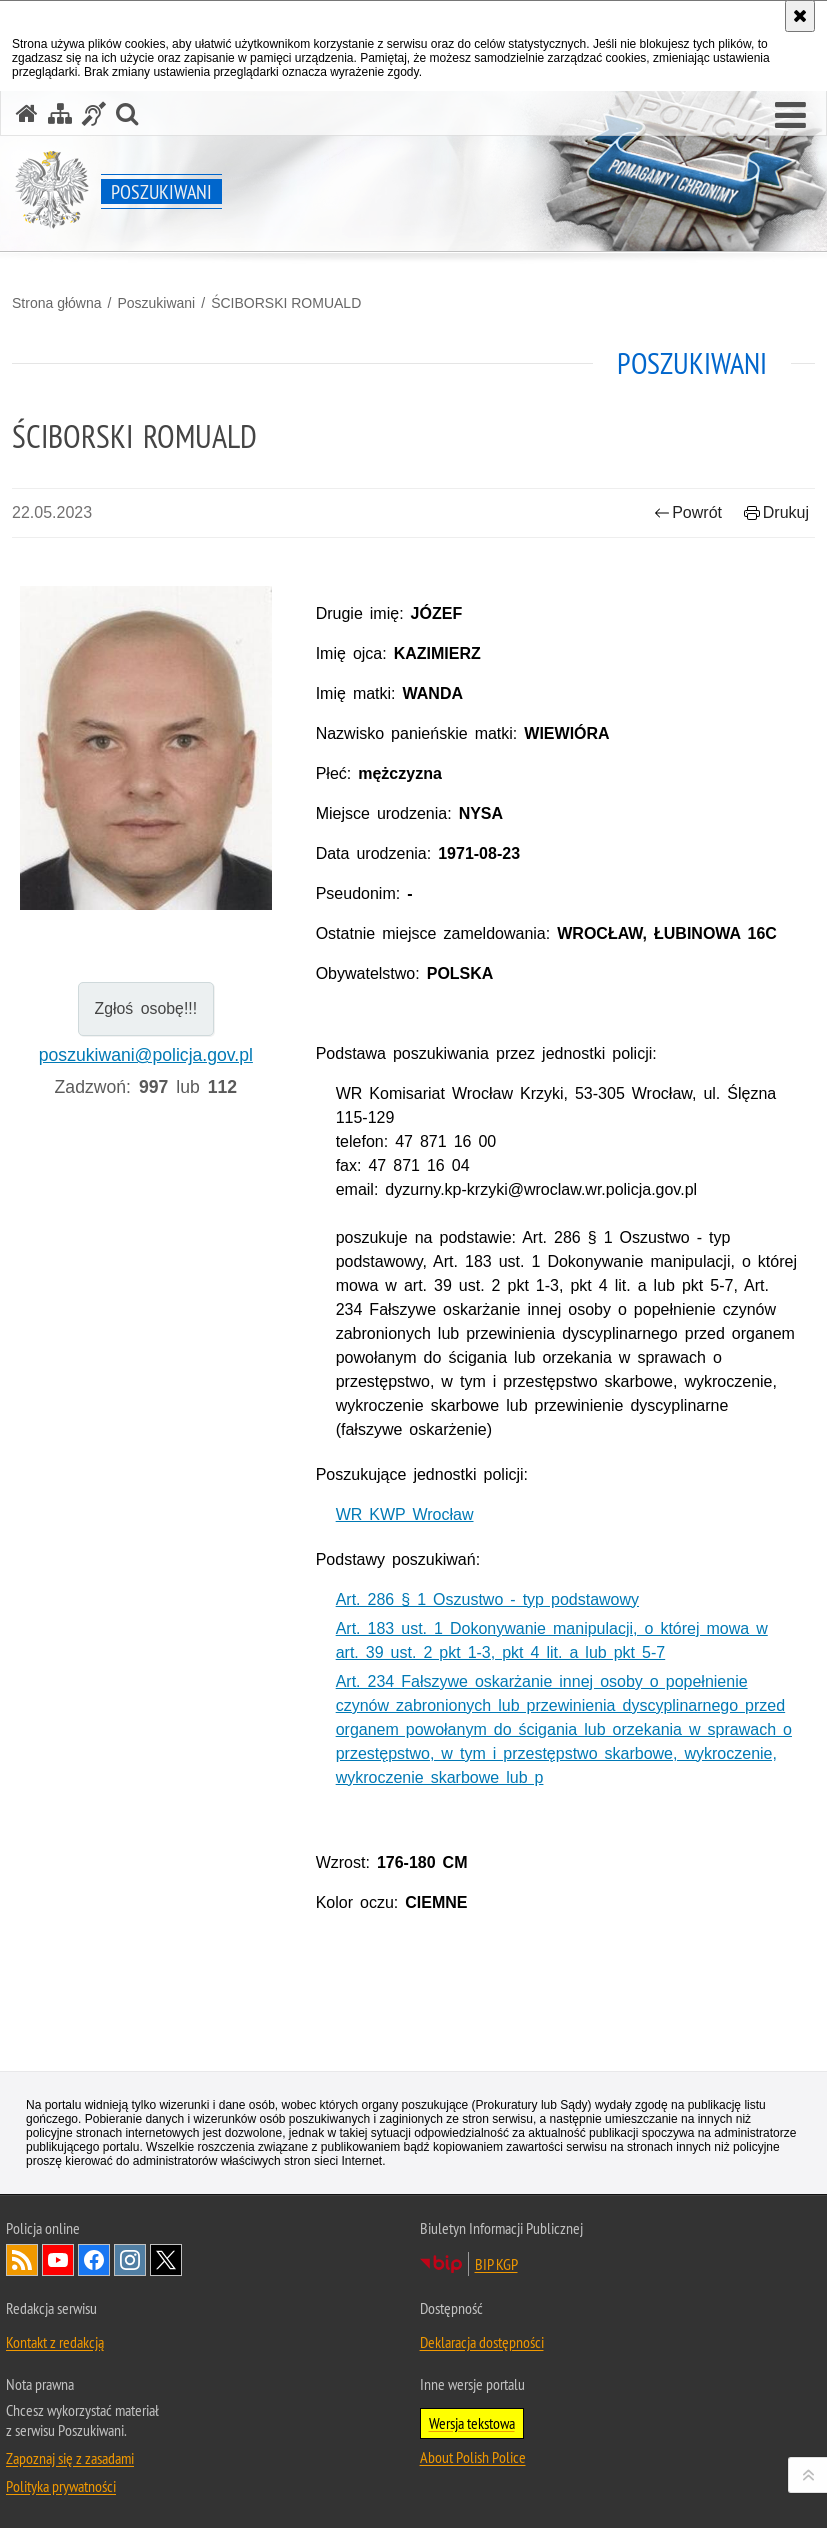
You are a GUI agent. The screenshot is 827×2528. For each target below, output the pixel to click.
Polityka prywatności (61, 2486)
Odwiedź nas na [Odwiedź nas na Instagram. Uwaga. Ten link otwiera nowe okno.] (130, 2260)
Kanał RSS (22, 2260)
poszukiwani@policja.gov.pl (146, 1055)
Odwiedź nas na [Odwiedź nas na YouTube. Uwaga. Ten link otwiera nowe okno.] (58, 2260)
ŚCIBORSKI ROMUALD (286, 303)
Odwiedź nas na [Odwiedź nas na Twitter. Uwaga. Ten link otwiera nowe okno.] (166, 2260)
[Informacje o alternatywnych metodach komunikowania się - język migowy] (94, 113)
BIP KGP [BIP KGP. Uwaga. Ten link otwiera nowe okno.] (496, 2264)
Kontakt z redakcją (55, 2342)
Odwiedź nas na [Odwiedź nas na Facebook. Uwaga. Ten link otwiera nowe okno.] (94, 2260)
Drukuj (776, 512)
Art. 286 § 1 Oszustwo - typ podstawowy (487, 1599)
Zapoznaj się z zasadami (70, 2458)
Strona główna (57, 303)
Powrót (688, 512)
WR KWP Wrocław (405, 1514)
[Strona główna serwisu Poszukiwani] (27, 113)
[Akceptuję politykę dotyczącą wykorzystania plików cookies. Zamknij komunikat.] (800, 16)
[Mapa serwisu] (60, 113)
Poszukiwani (156, 303)
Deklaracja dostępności (482, 2342)
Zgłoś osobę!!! (146, 1008)
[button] (790, 116)
